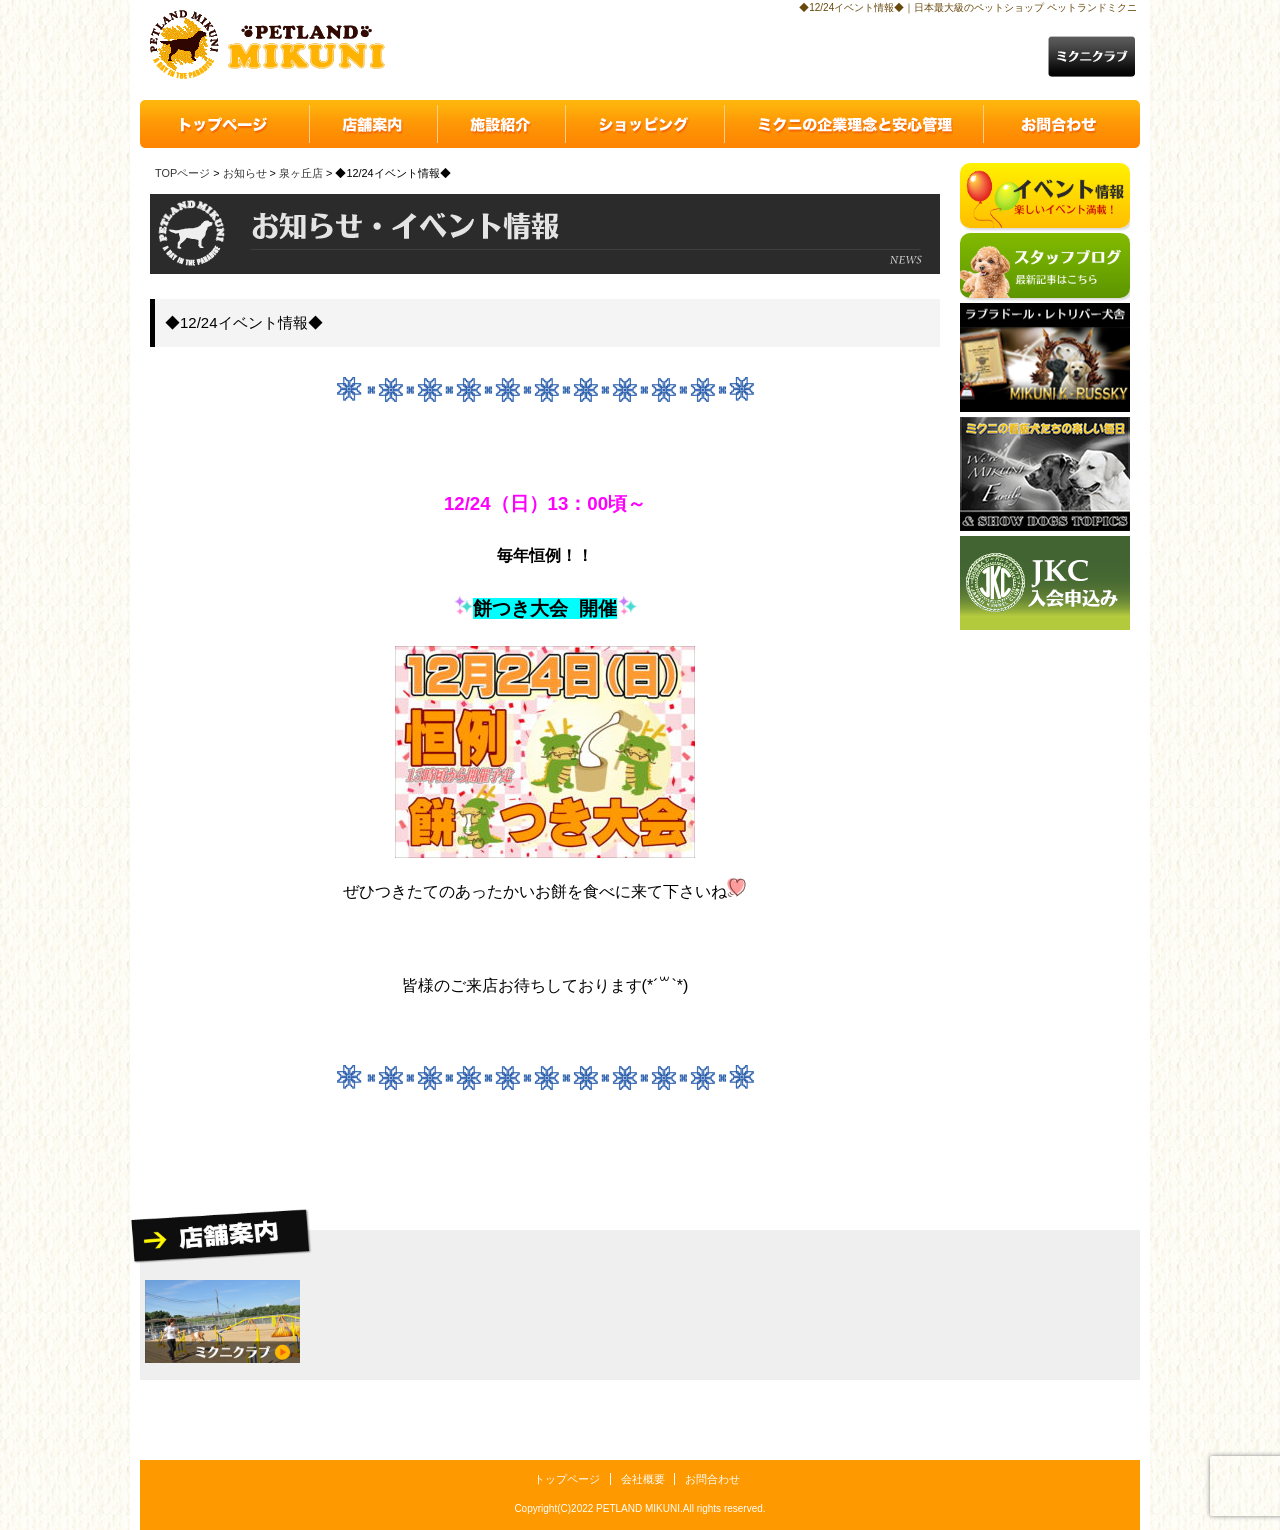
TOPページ (182, 173)
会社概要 (643, 1479)
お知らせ (245, 173)
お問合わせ (712, 1479)
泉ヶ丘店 (301, 173)
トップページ (567, 1479)
